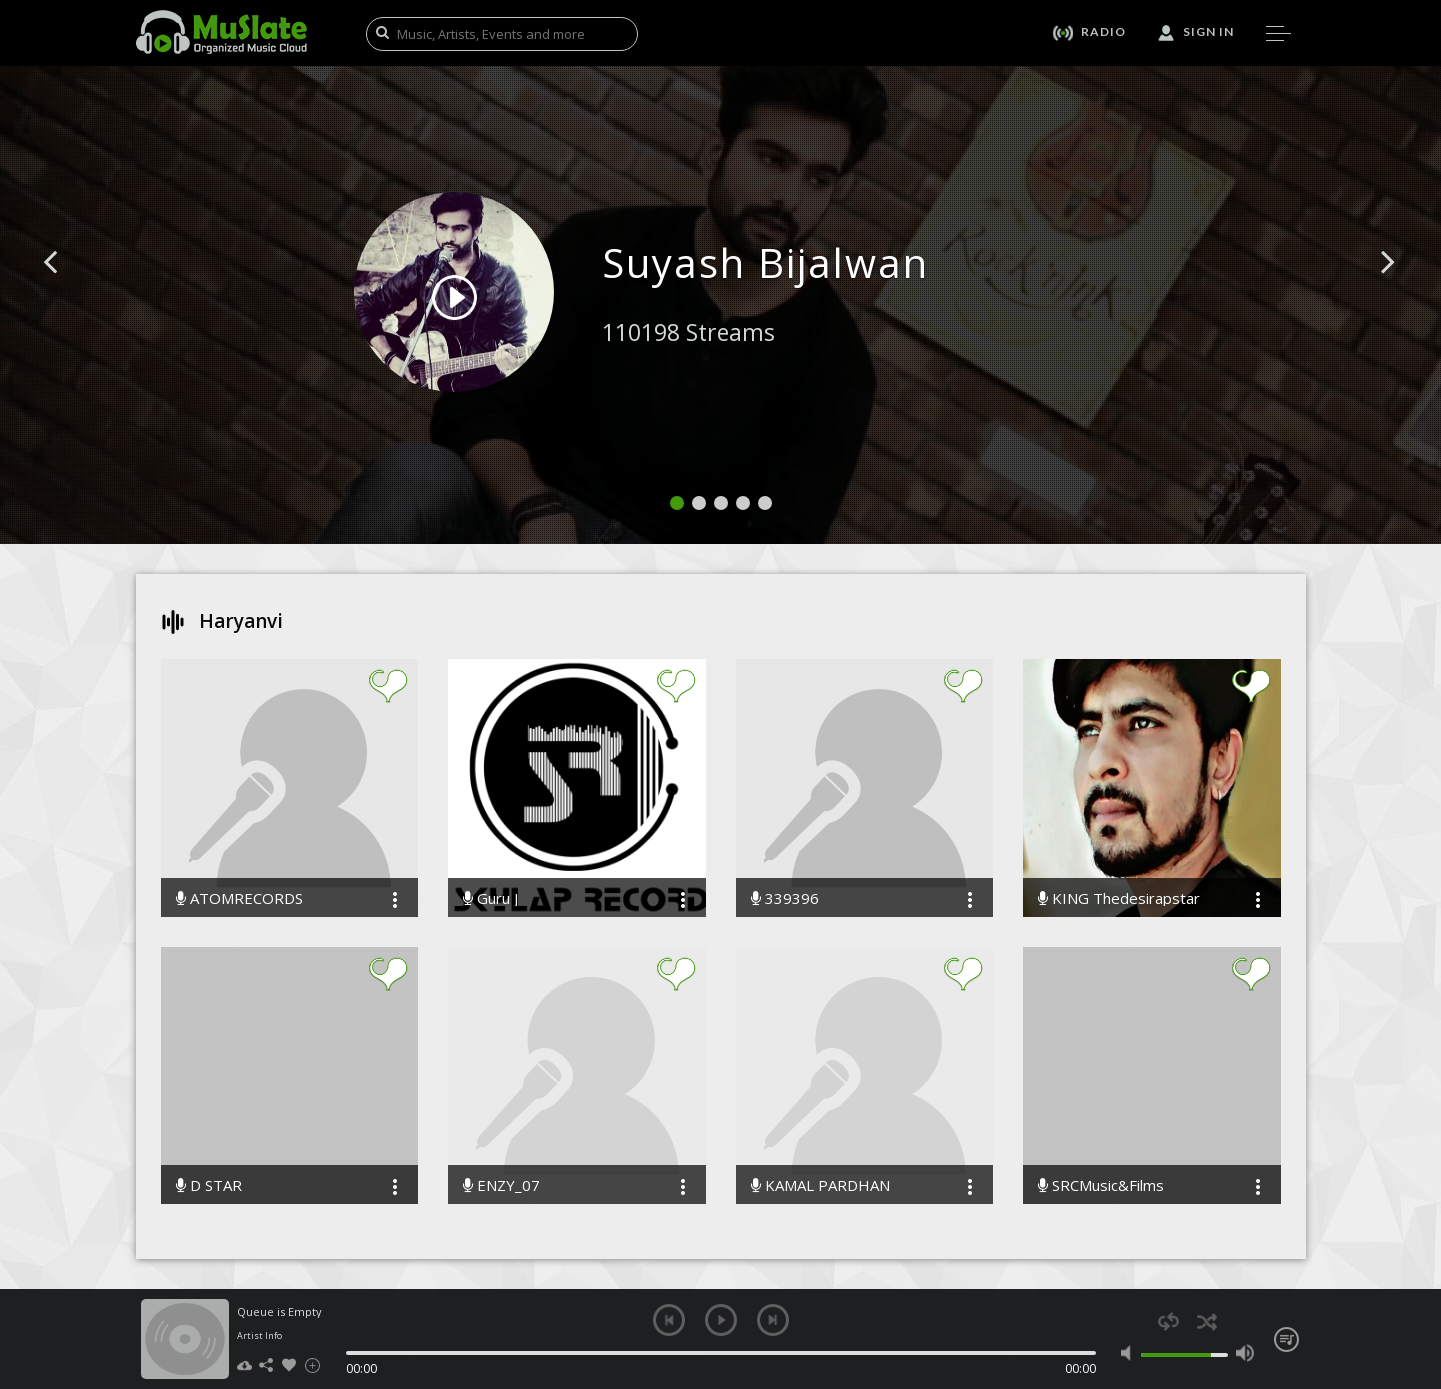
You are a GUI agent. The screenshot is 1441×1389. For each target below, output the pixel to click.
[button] (73, 292)
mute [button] (1130, 1353)
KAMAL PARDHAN (820, 1185)
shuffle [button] (1207, 1321)
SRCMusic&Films (1101, 1185)
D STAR (209, 1185)
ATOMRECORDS (239, 898)
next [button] (773, 1320)
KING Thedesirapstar (1119, 898)
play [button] (721, 1320)
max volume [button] (1245, 1353)
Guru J (490, 898)
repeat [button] (1168, 1321)
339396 (785, 898)
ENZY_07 (501, 1185)
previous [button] (669, 1320)
